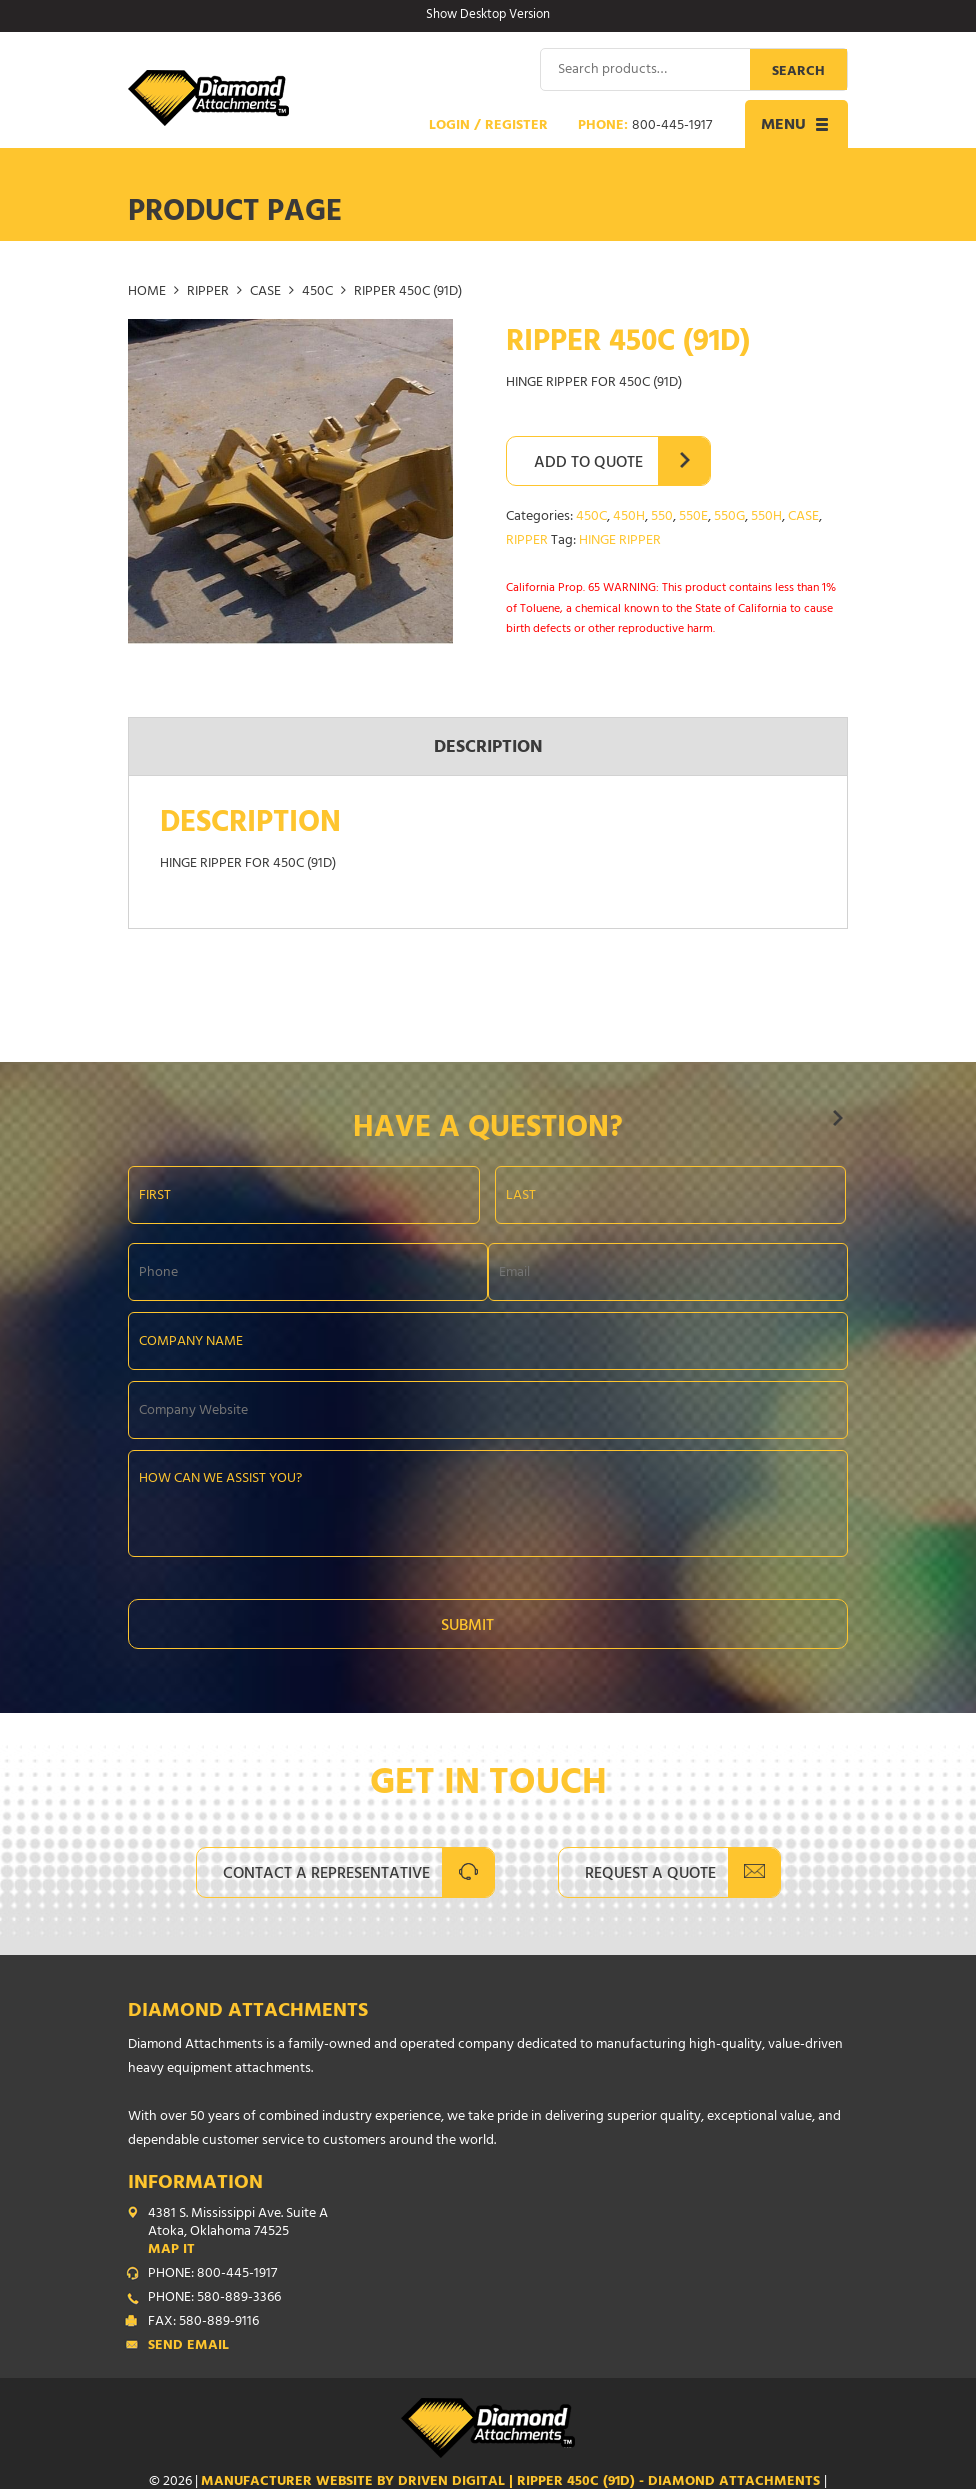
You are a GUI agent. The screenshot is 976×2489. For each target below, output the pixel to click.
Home (147, 291)
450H (629, 516)
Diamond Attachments (248, 2011)
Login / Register (488, 126)
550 (662, 516)
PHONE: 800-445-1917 (212, 2274)
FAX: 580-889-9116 (203, 2322)
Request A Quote (650, 1874)
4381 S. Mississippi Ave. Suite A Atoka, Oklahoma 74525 (498, 2232)
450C (317, 291)
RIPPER (208, 291)
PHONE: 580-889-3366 (214, 2298)
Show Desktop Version (488, 16)
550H (766, 516)
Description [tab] (488, 748)
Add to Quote (588, 463)
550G (729, 516)
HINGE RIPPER (620, 540)
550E (693, 516)
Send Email (188, 2346)
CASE (265, 291)
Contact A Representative (326, 1874)
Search (798, 71)
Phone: (645, 126)
